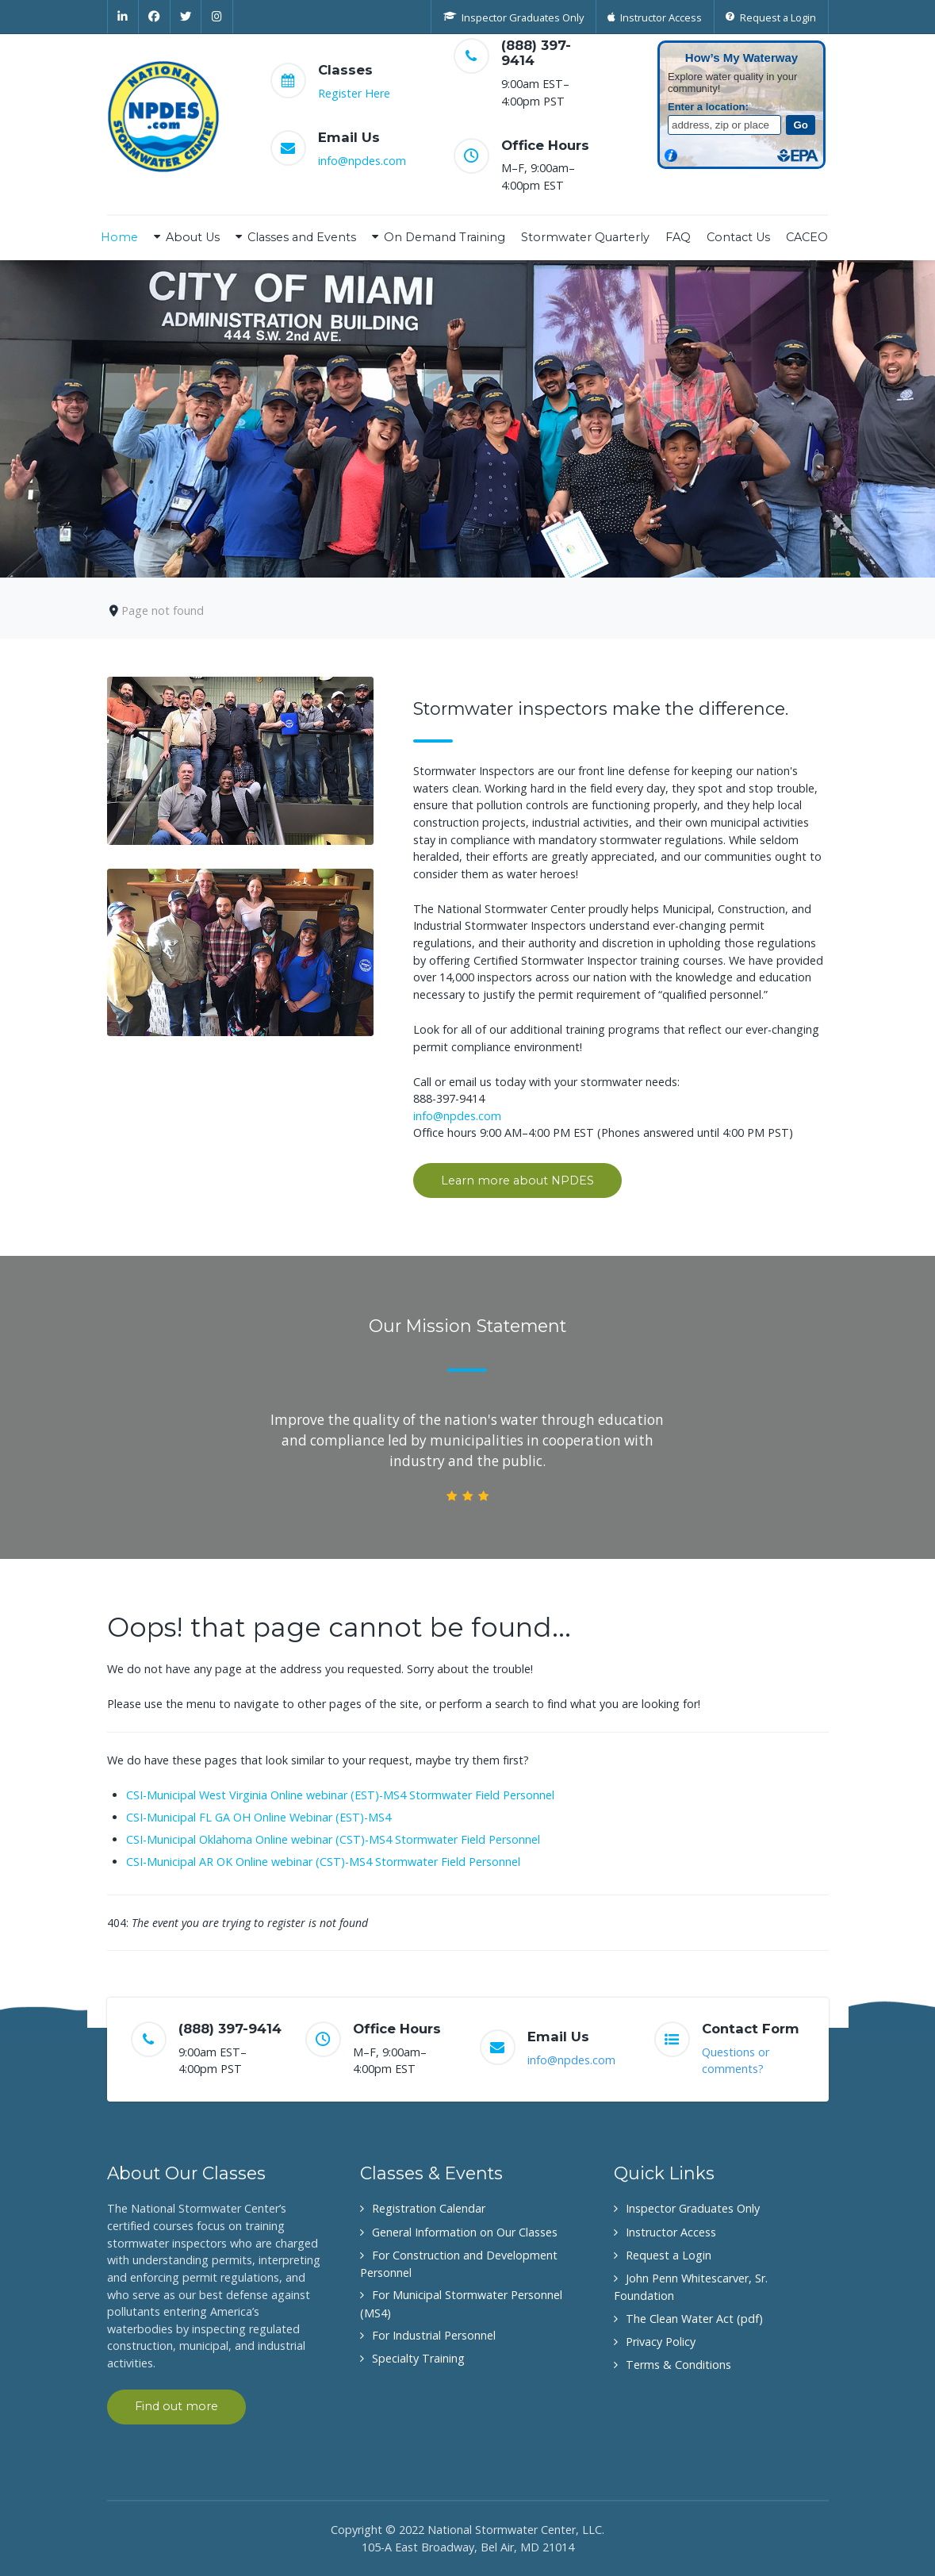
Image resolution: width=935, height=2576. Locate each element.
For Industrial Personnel (434, 2335)
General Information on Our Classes (465, 2232)
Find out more (176, 2406)
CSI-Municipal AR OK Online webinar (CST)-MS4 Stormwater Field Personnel (323, 1861)
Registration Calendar (428, 2208)
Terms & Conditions (678, 2364)
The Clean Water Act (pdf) (694, 2318)
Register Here (354, 93)
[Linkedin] (123, 16)
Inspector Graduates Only (693, 2208)
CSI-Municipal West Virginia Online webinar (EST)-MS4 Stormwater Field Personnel (340, 1794)
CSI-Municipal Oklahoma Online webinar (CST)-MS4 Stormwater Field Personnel (333, 1839)
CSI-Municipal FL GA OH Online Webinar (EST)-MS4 (258, 1817)
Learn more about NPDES (517, 1180)
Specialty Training (418, 2358)
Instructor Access (671, 2232)
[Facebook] (155, 16)
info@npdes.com (362, 160)
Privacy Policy (661, 2341)
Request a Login (668, 2255)
